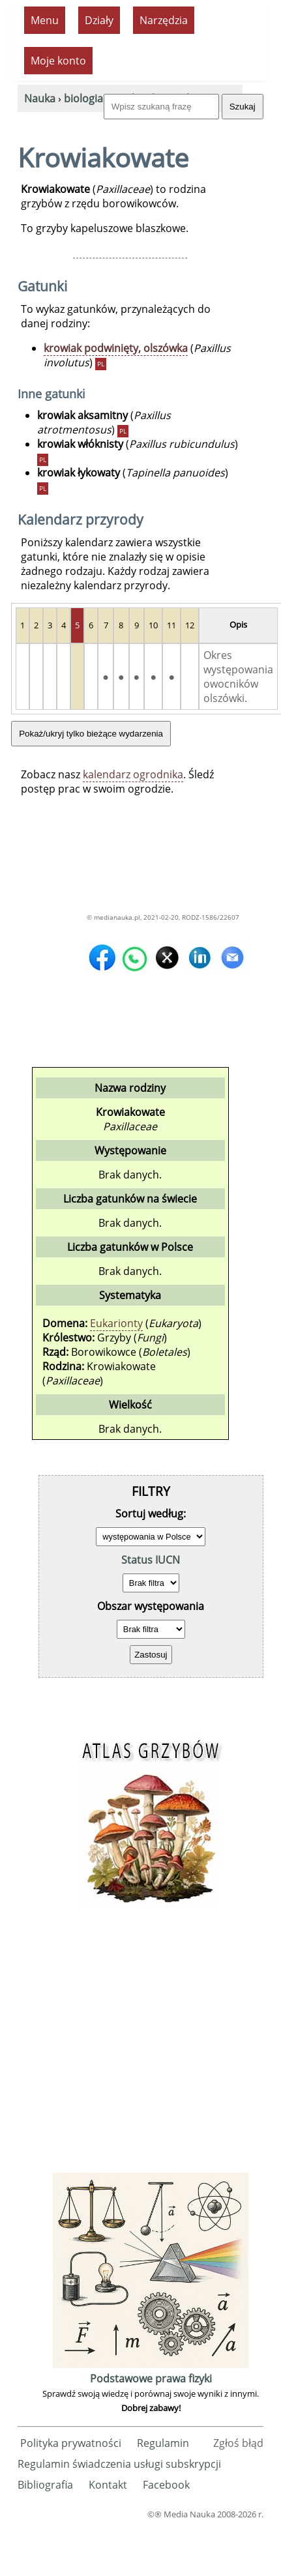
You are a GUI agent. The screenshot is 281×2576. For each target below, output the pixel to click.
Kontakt (108, 2485)
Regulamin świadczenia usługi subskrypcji (119, 2464)
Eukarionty (116, 1323)
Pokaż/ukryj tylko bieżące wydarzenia (91, 734)
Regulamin (163, 2443)
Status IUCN (150, 1560)
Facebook (166, 2485)
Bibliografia (45, 2485)
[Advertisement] (137, 2047)
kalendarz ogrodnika (133, 774)
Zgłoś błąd (238, 2443)
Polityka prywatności (70, 2443)
